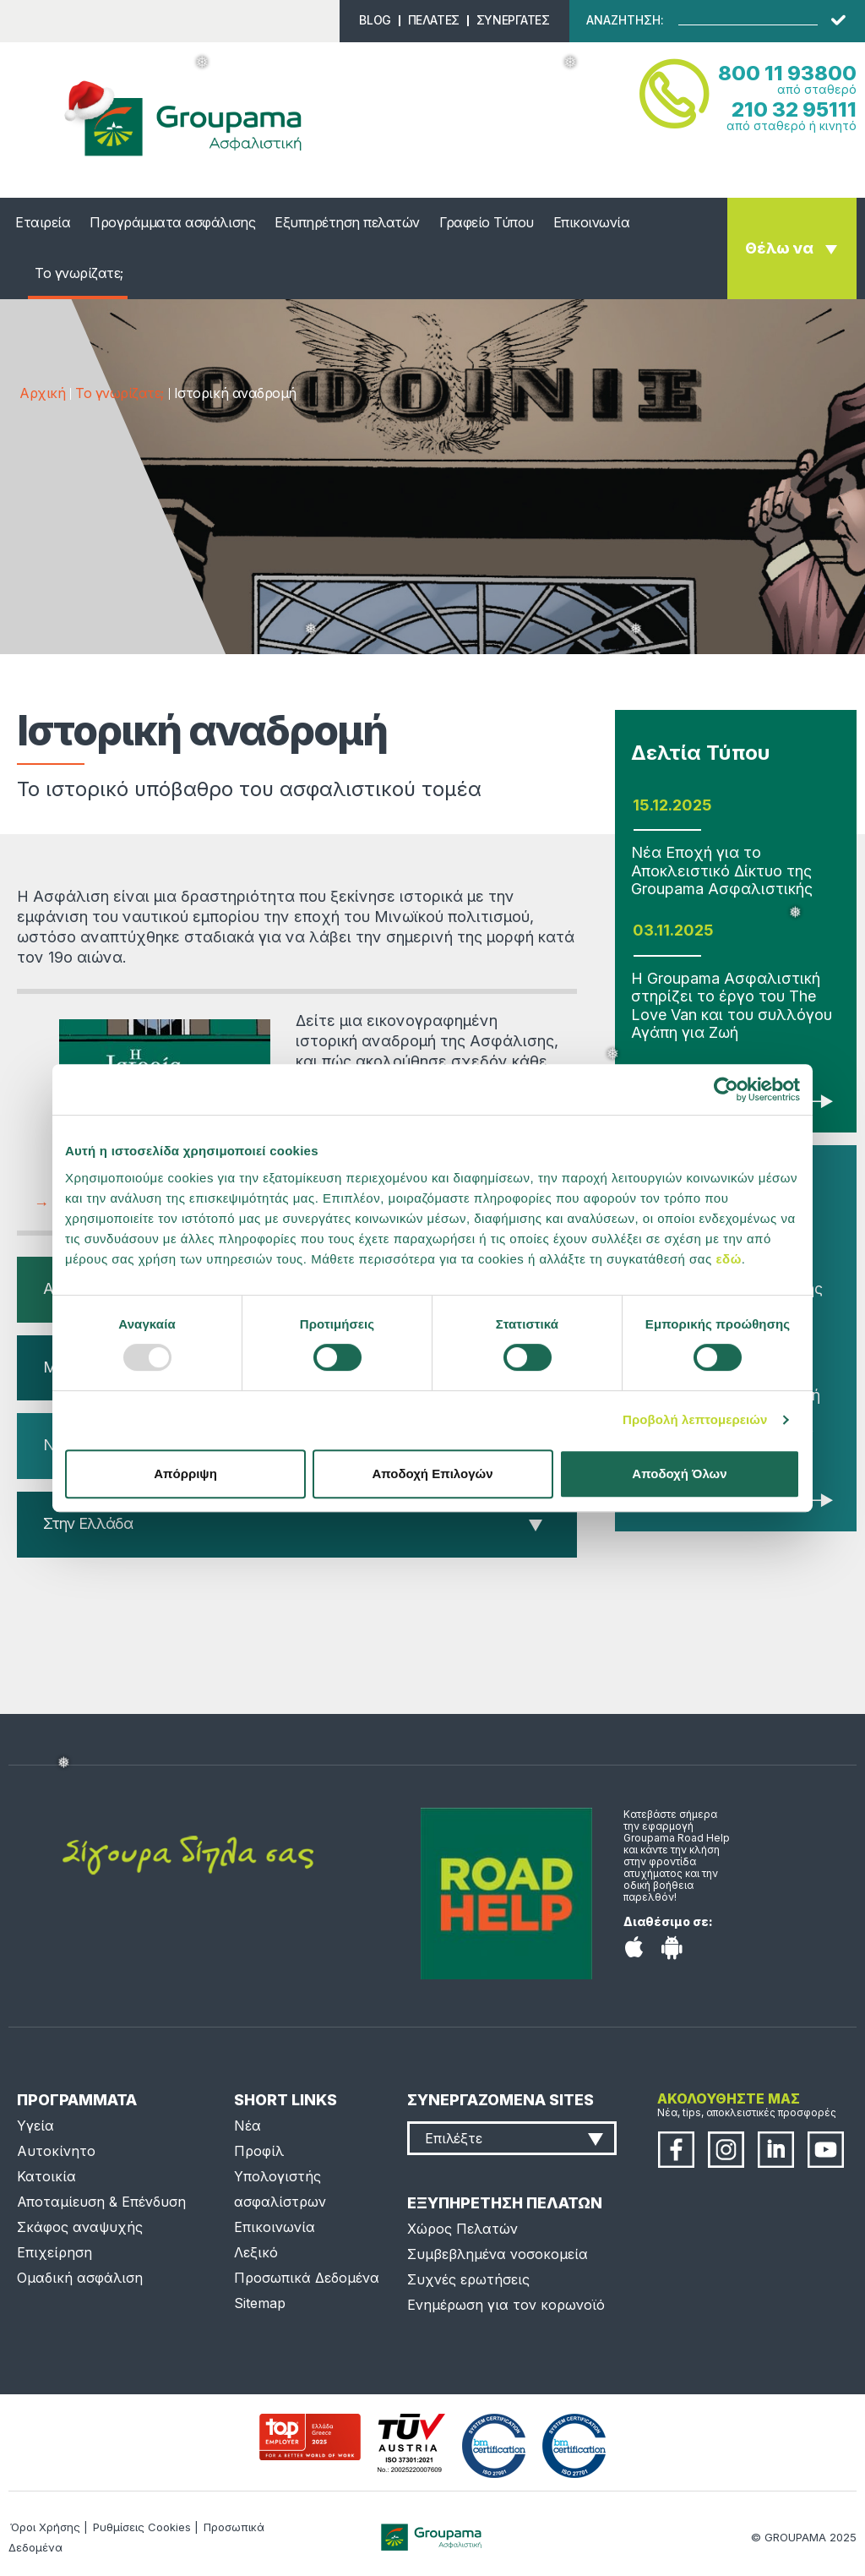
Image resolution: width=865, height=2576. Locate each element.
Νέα (247, 2125)
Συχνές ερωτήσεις (468, 2279)
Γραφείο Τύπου (486, 222)
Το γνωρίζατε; (79, 273)
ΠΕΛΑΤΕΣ (434, 20)
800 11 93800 (787, 73)
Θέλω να (779, 248)
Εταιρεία (42, 222)
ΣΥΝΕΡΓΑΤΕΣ (513, 20)
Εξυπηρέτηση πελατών (347, 222)
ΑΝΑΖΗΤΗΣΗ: (625, 20)
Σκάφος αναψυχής (80, 2227)
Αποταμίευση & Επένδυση (101, 2201)
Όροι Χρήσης (45, 2527)
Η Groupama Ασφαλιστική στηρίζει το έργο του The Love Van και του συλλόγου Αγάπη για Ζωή (731, 1005)
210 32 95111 (794, 109)
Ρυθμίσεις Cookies (142, 2527)
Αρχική (42, 393)
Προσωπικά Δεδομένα (306, 2277)
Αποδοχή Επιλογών (432, 1473)
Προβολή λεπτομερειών (695, 1419)
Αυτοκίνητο (56, 2150)
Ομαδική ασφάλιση (80, 2277)
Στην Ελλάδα (88, 1523)
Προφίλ (259, 2150)
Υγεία (35, 2125)
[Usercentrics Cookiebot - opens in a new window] (726, 1089)
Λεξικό (256, 2252)
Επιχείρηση (54, 2252)
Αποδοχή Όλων (679, 1473)
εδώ (728, 1259)
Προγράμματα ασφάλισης (172, 222)
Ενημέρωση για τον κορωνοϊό (506, 2304)
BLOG (374, 20)
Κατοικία (46, 2176)
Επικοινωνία (591, 222)
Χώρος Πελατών (462, 2228)
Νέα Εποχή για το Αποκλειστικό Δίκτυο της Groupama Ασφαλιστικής (722, 870)
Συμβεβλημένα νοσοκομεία (497, 2254)
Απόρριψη (185, 1473)
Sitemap (260, 2303)
